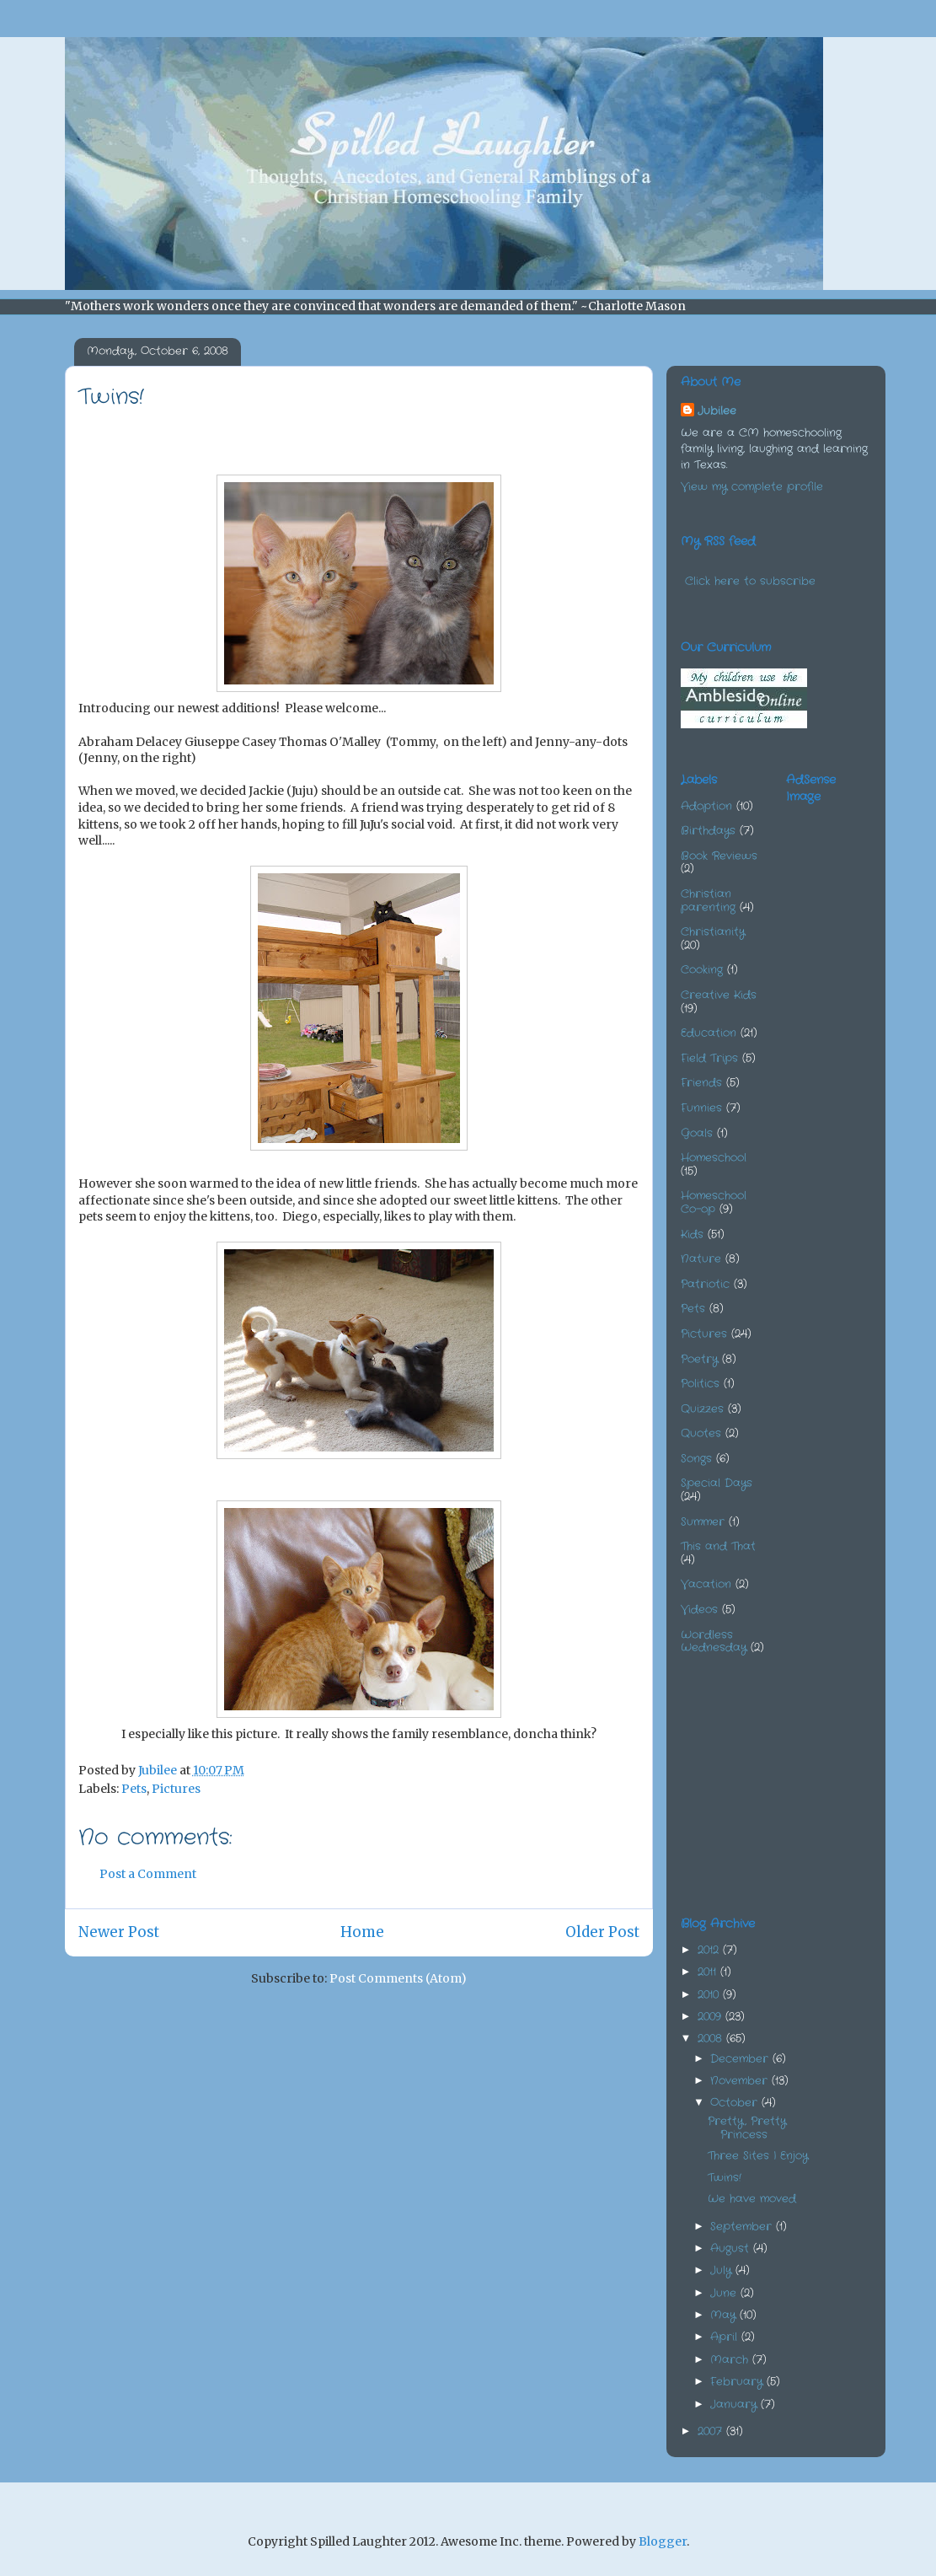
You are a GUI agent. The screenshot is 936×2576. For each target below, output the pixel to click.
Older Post (602, 1932)
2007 (712, 2431)
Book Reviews (719, 856)
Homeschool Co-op (713, 1202)
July (722, 2270)
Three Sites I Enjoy (758, 2156)
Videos (699, 1610)
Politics (700, 1384)
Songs (696, 1459)
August (731, 2249)
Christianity (713, 932)
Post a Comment (147, 1873)
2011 (709, 1972)
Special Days (716, 1483)
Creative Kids (719, 995)
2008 (712, 2039)
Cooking (702, 970)
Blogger (663, 2541)
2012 (710, 1950)
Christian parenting (708, 900)
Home (362, 1932)
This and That (718, 1546)
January (735, 2404)
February (738, 2382)
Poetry (699, 1359)
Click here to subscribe (750, 581)
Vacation (706, 1584)
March (731, 2360)
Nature (701, 1259)
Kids (692, 1234)
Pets (134, 1788)
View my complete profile (752, 487)
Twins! (724, 2178)
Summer (703, 1522)
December (741, 2059)
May (725, 2315)
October (736, 2103)
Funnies (701, 1108)
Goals (697, 1133)
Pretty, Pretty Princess (747, 2128)
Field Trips (709, 1058)
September (743, 2227)
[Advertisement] (861, 1070)
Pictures (176, 1788)
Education (708, 1033)
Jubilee (717, 411)
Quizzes (702, 1409)
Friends (701, 1083)
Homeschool (713, 1158)
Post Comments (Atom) (398, 1978)
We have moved (752, 2199)
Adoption (706, 806)
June (725, 2293)
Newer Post (118, 1932)
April (725, 2337)
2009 (711, 2017)
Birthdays (708, 831)
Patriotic (705, 1284)
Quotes (701, 1433)
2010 (710, 1995)
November (741, 2081)
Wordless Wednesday (713, 1641)
